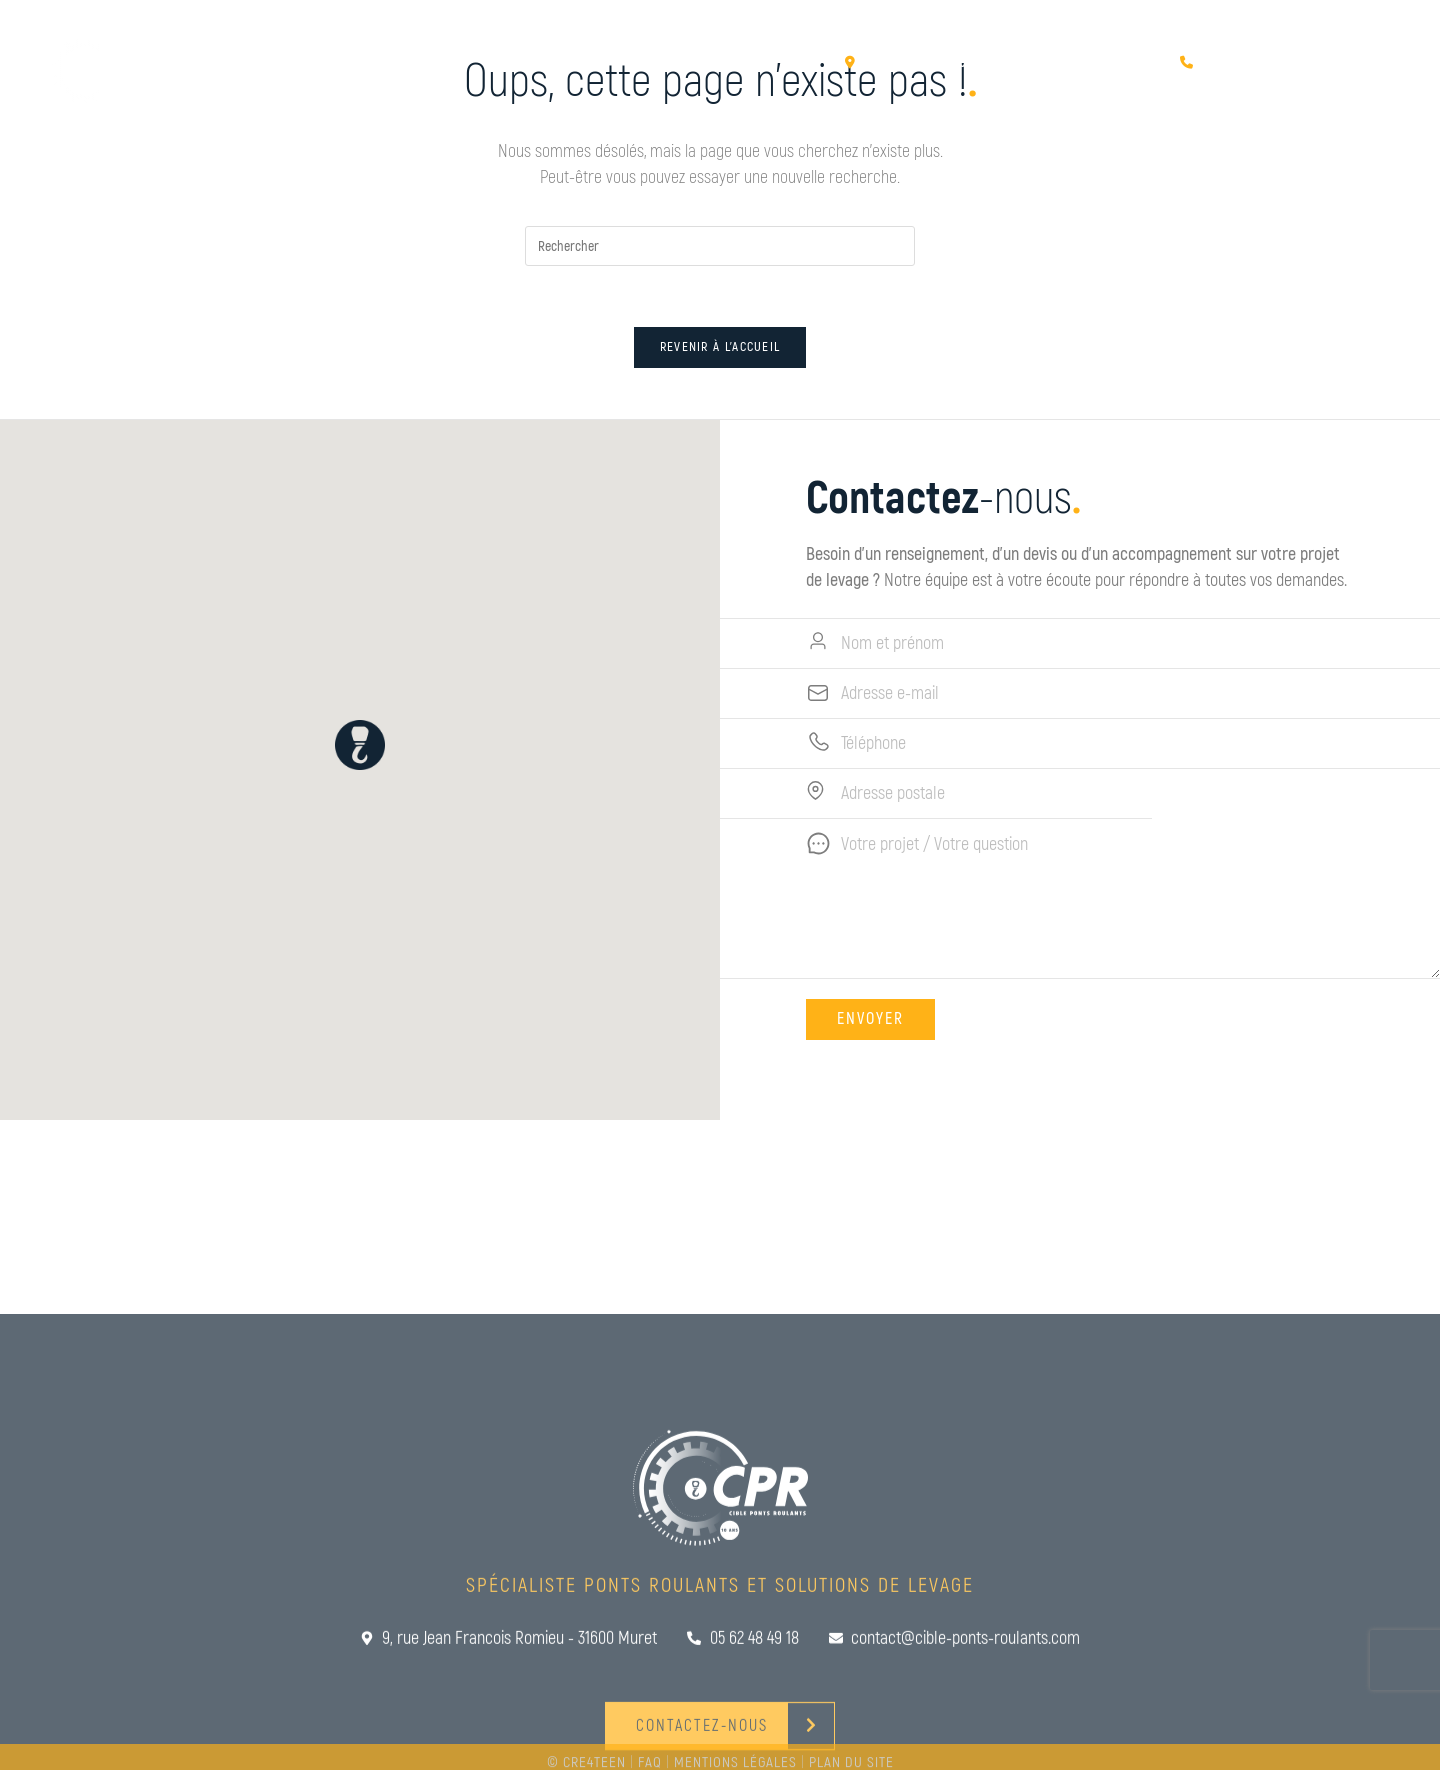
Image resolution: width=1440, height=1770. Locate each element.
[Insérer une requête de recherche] (720, 246)
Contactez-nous (1260, 82)
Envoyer (883, 1019)
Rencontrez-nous (1078, 82)
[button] (347, 745)
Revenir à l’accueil (720, 347)
